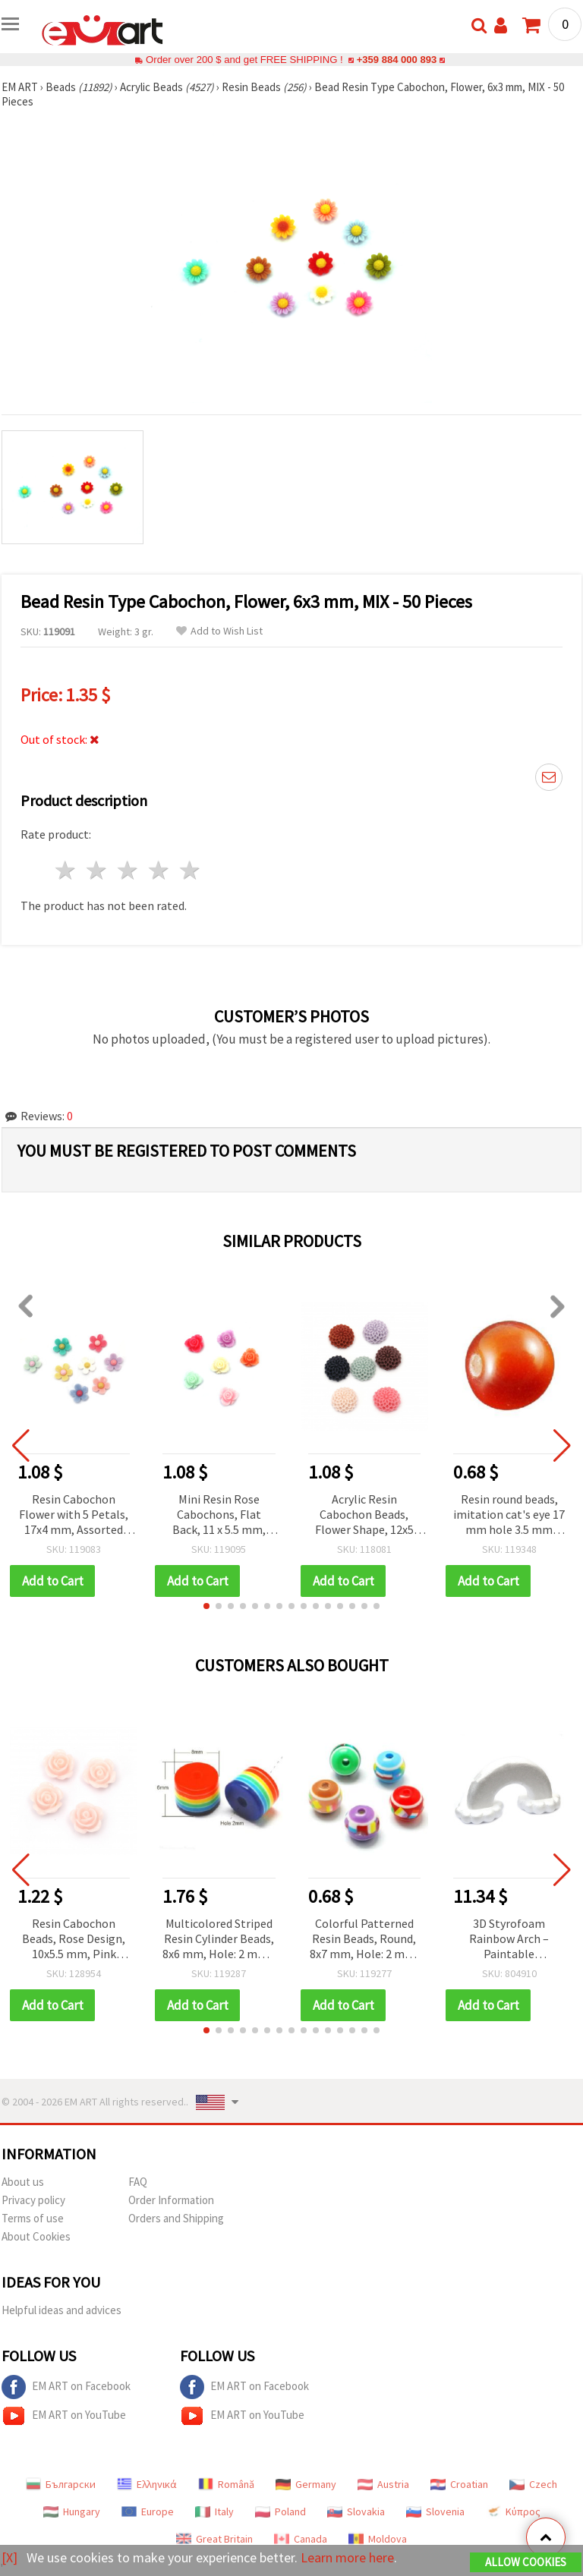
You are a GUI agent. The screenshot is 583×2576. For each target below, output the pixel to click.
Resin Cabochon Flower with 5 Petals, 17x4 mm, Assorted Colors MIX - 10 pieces (74, 1515)
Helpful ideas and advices (61, 2310)
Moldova (377, 2538)
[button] (206, 1606)
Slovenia (435, 2511)
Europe (147, 2511)
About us (23, 2181)
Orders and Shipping (176, 2218)
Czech (533, 2484)
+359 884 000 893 (396, 59)
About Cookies (36, 2236)
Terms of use (33, 2218)
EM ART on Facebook (66, 2387)
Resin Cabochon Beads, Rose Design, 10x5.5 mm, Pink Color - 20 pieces (73, 1939)
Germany (306, 2484)
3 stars (128, 870)
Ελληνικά (147, 2484)
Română (226, 2484)
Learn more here (347, 2557)
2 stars (97, 870)
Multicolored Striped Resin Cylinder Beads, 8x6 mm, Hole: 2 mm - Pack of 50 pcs (218, 1939)
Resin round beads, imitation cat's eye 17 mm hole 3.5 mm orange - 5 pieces (509, 1515)
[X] (9, 2557)
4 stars (159, 870)
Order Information (171, 2200)
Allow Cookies (525, 2562)
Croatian (459, 2484)
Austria (383, 2484)
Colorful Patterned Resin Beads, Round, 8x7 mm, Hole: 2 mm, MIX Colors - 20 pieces (364, 1939)
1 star (66, 870)
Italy (214, 2511)
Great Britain (214, 2538)
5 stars (190, 870)
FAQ (137, 2181)
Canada (300, 2538)
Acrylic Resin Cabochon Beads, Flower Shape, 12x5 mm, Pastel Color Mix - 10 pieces (364, 1515)
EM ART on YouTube (64, 2416)
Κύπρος (513, 2511)
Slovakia (356, 2511)
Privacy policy (33, 2200)
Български (61, 2484)
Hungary (71, 2511)
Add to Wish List (219, 631)
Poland (280, 2511)
